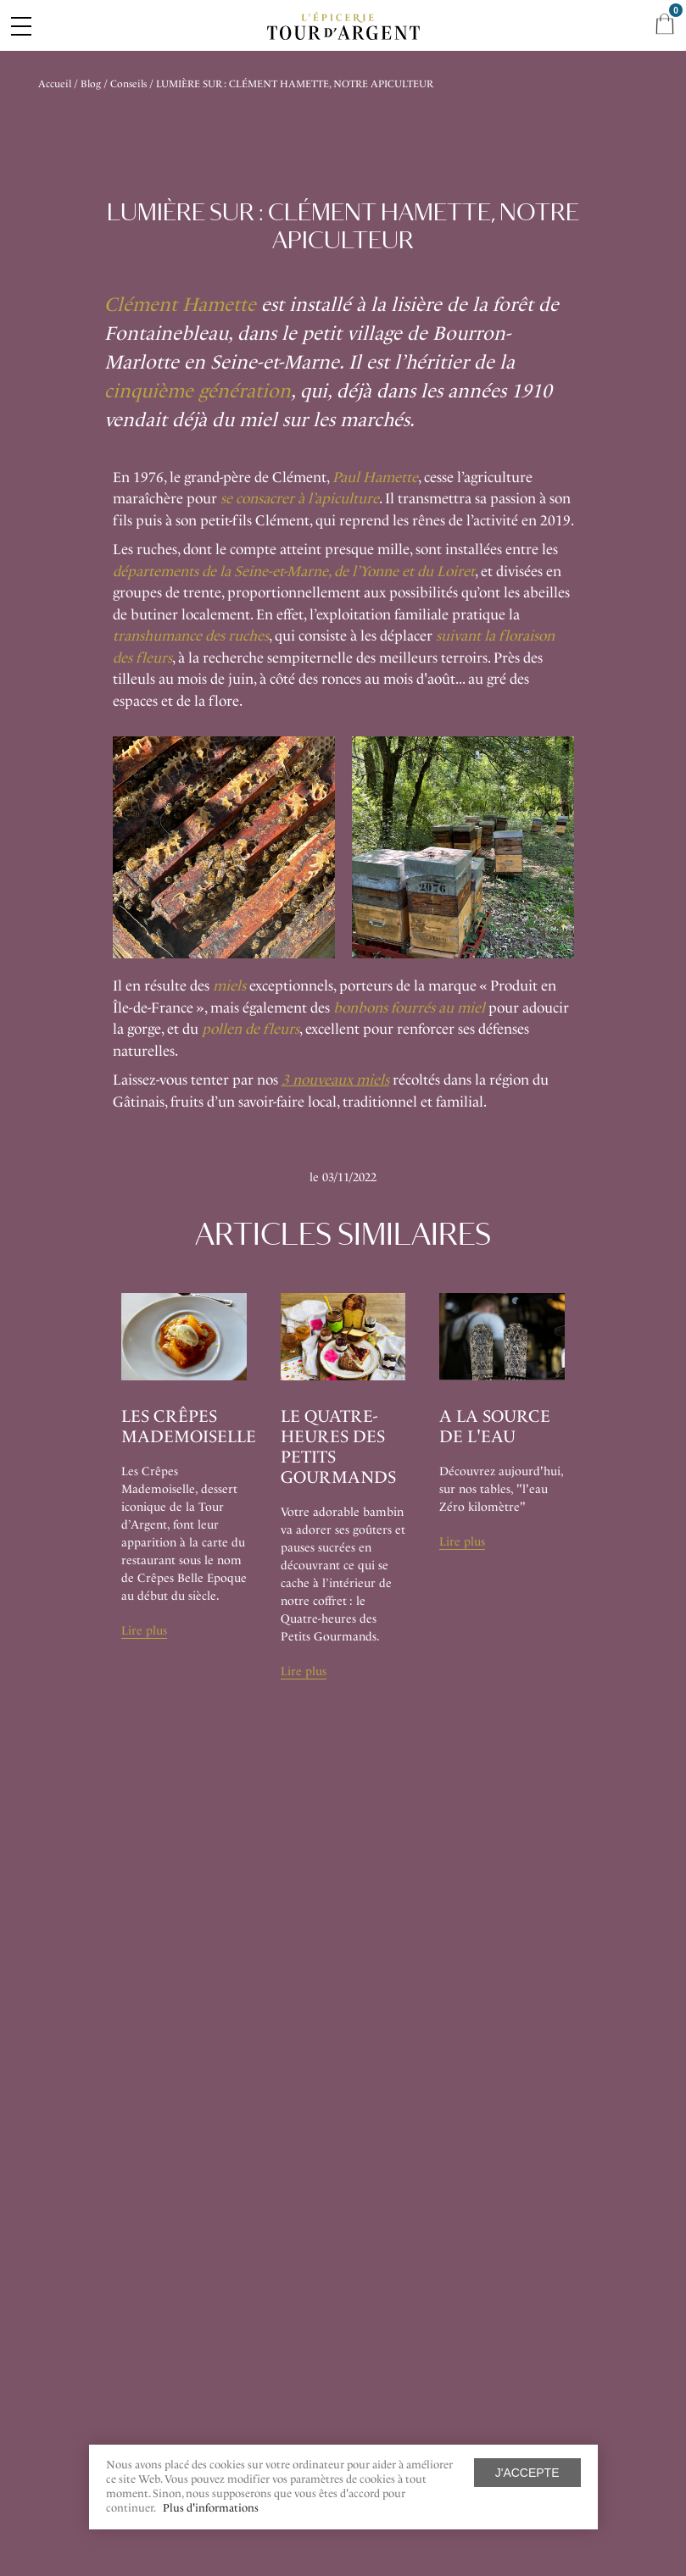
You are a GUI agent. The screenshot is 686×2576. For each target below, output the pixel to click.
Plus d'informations (211, 2507)
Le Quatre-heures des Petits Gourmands (338, 1446)
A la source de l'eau (494, 1426)
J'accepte (527, 2472)
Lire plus (144, 1631)
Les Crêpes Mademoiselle (188, 1426)
